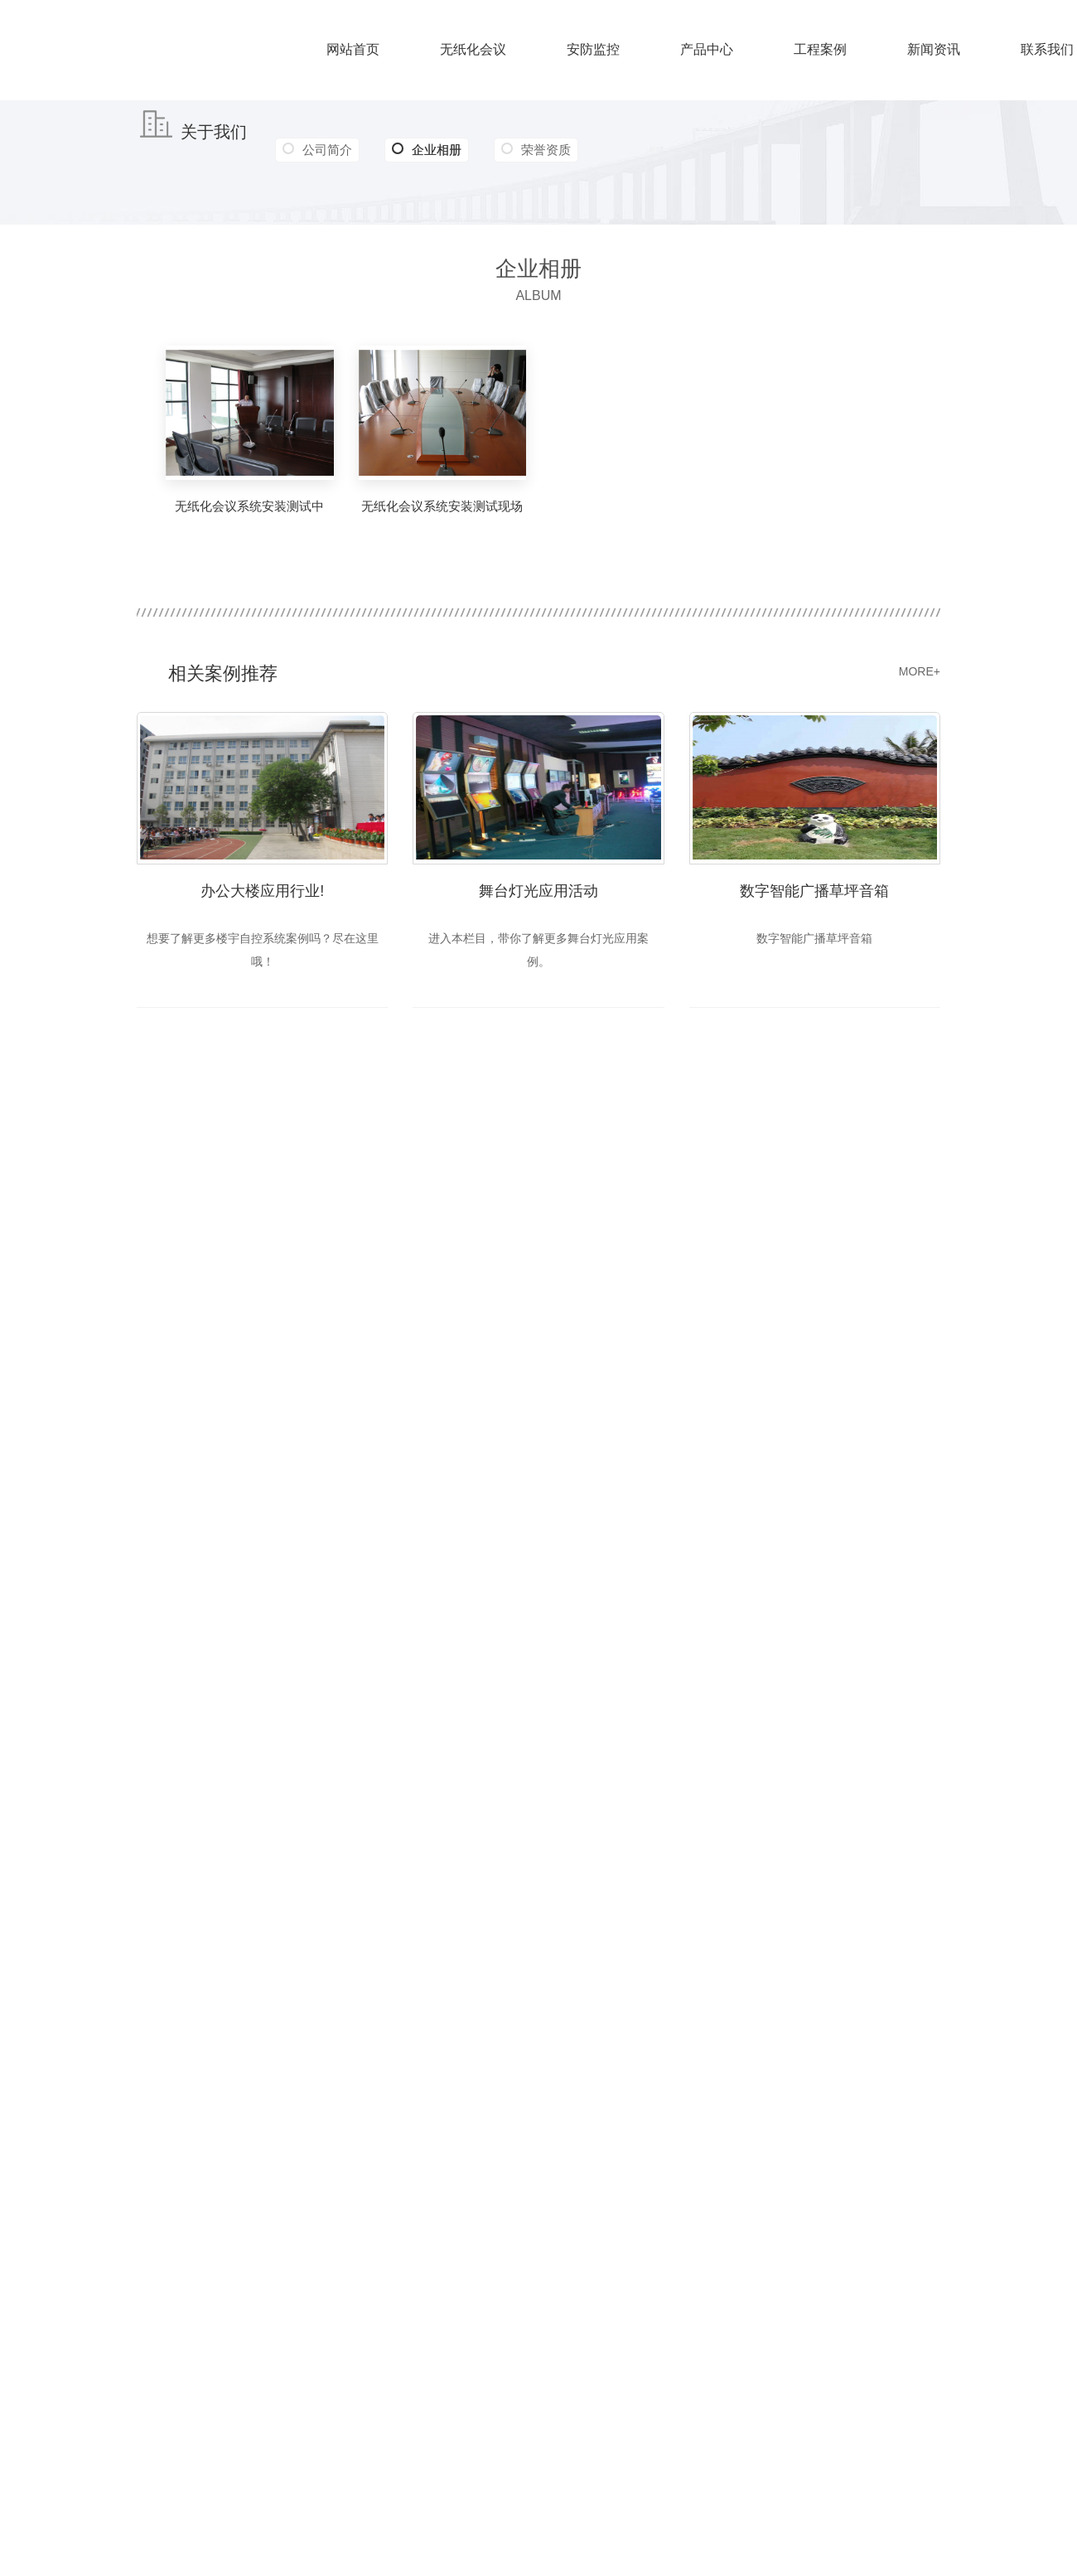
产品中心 (706, 49)
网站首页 (352, 49)
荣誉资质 (548, 150)
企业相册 (428, 150)
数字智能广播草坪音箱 (814, 890)
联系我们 (1047, 49)
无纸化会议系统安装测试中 (249, 506)
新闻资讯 (933, 49)
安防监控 (593, 49)
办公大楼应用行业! (262, 890)
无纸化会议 (473, 49)
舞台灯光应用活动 (538, 890)
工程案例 (820, 49)
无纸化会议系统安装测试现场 (442, 506)
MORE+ (919, 671)
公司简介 (327, 150)
